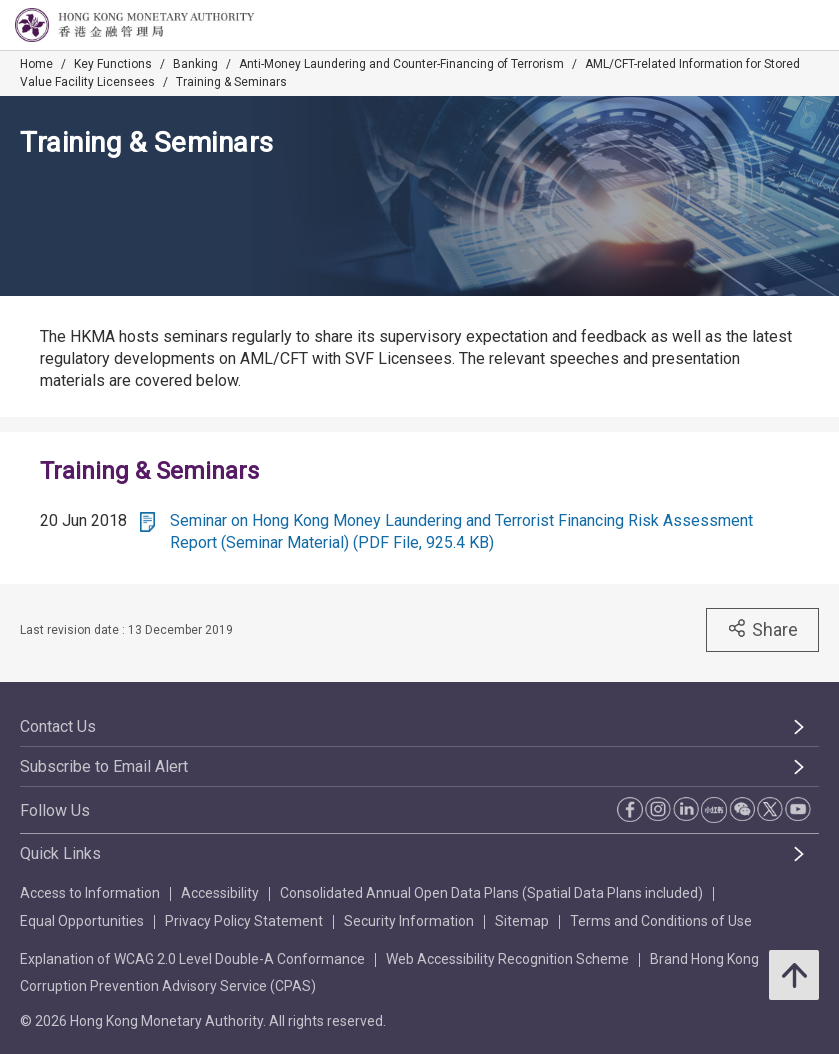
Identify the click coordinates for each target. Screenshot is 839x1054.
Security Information (409, 921)
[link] (773, 26)
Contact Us (58, 726)
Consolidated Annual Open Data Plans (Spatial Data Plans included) (491, 893)
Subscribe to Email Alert (104, 766)
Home (36, 64)
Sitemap (522, 921)
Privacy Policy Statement (244, 921)
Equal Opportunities (82, 921)
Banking (195, 64)
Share (762, 629)
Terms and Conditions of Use (661, 921)
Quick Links (60, 853)
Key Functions (113, 64)
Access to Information (90, 893)
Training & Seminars (231, 82)
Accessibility (220, 893)
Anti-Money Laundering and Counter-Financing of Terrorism (401, 64)
